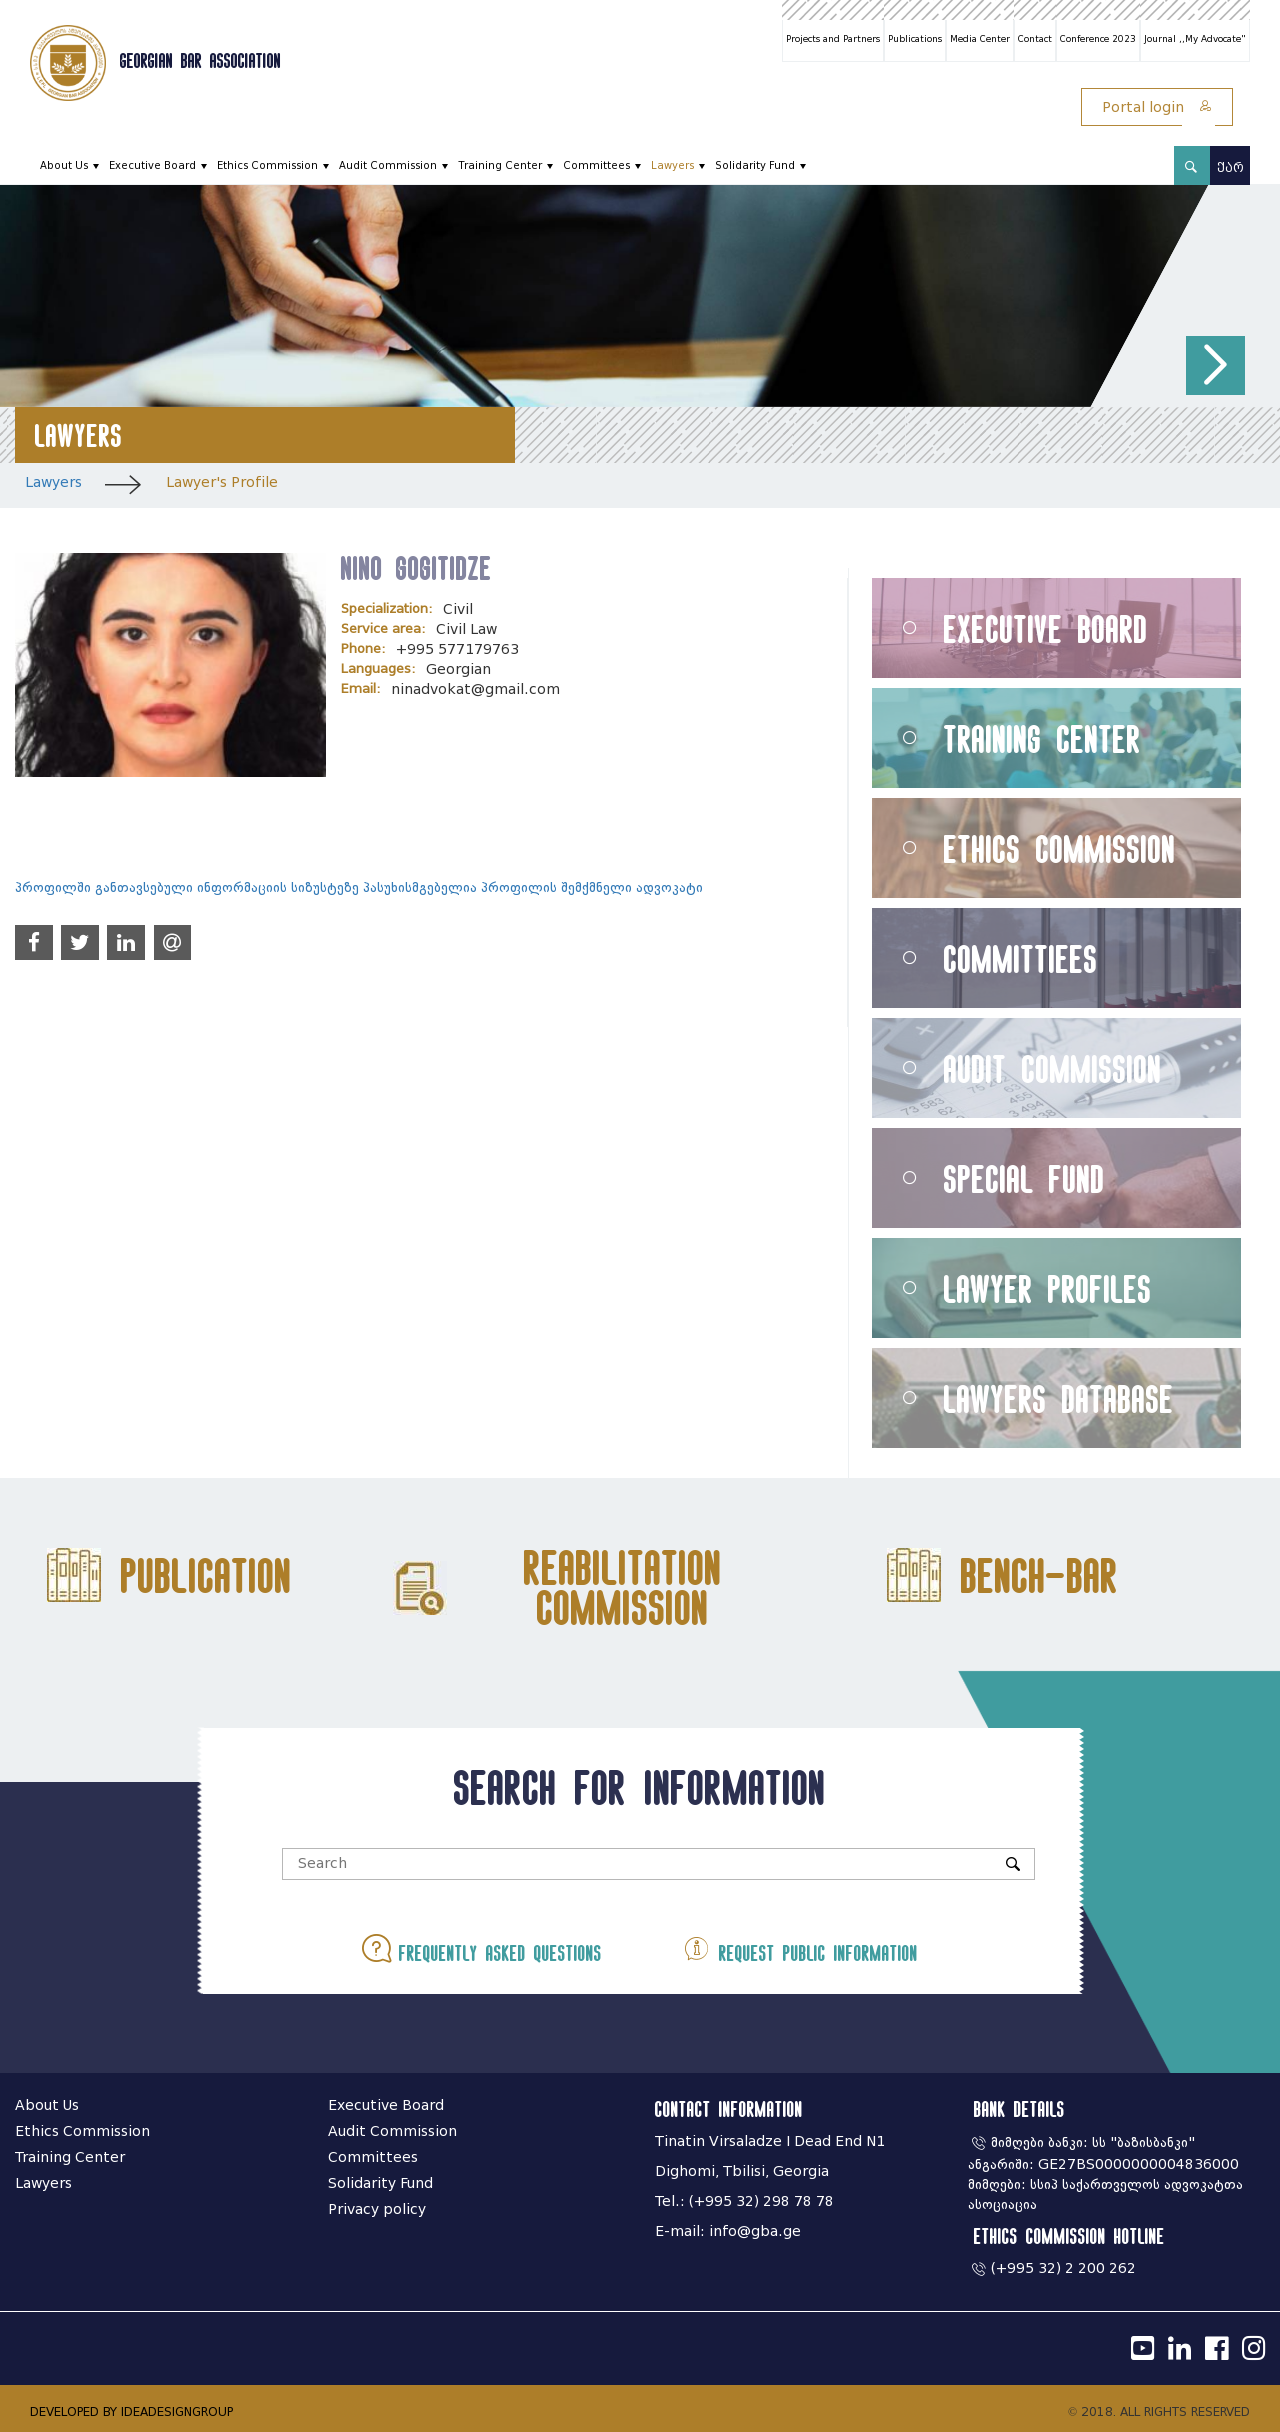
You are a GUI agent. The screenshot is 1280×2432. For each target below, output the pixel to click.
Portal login (1157, 107)
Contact (1035, 39)
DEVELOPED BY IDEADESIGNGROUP (131, 2411)
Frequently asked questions (484, 1948)
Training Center (500, 165)
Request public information (798, 1948)
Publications (915, 39)
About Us (64, 165)
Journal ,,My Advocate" (1195, 39)
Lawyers (672, 165)
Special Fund (1024, 1178)
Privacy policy (377, 2209)
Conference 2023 (1098, 39)
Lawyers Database (1059, 1398)
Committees (596, 165)
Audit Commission (388, 165)
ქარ (1230, 167)
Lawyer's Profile (222, 482)
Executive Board (152, 165)
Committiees (1021, 958)
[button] (1215, 365)
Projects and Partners (833, 39)
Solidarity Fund (755, 165)
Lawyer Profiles (1048, 1288)
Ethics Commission (267, 165)
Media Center (980, 39)
